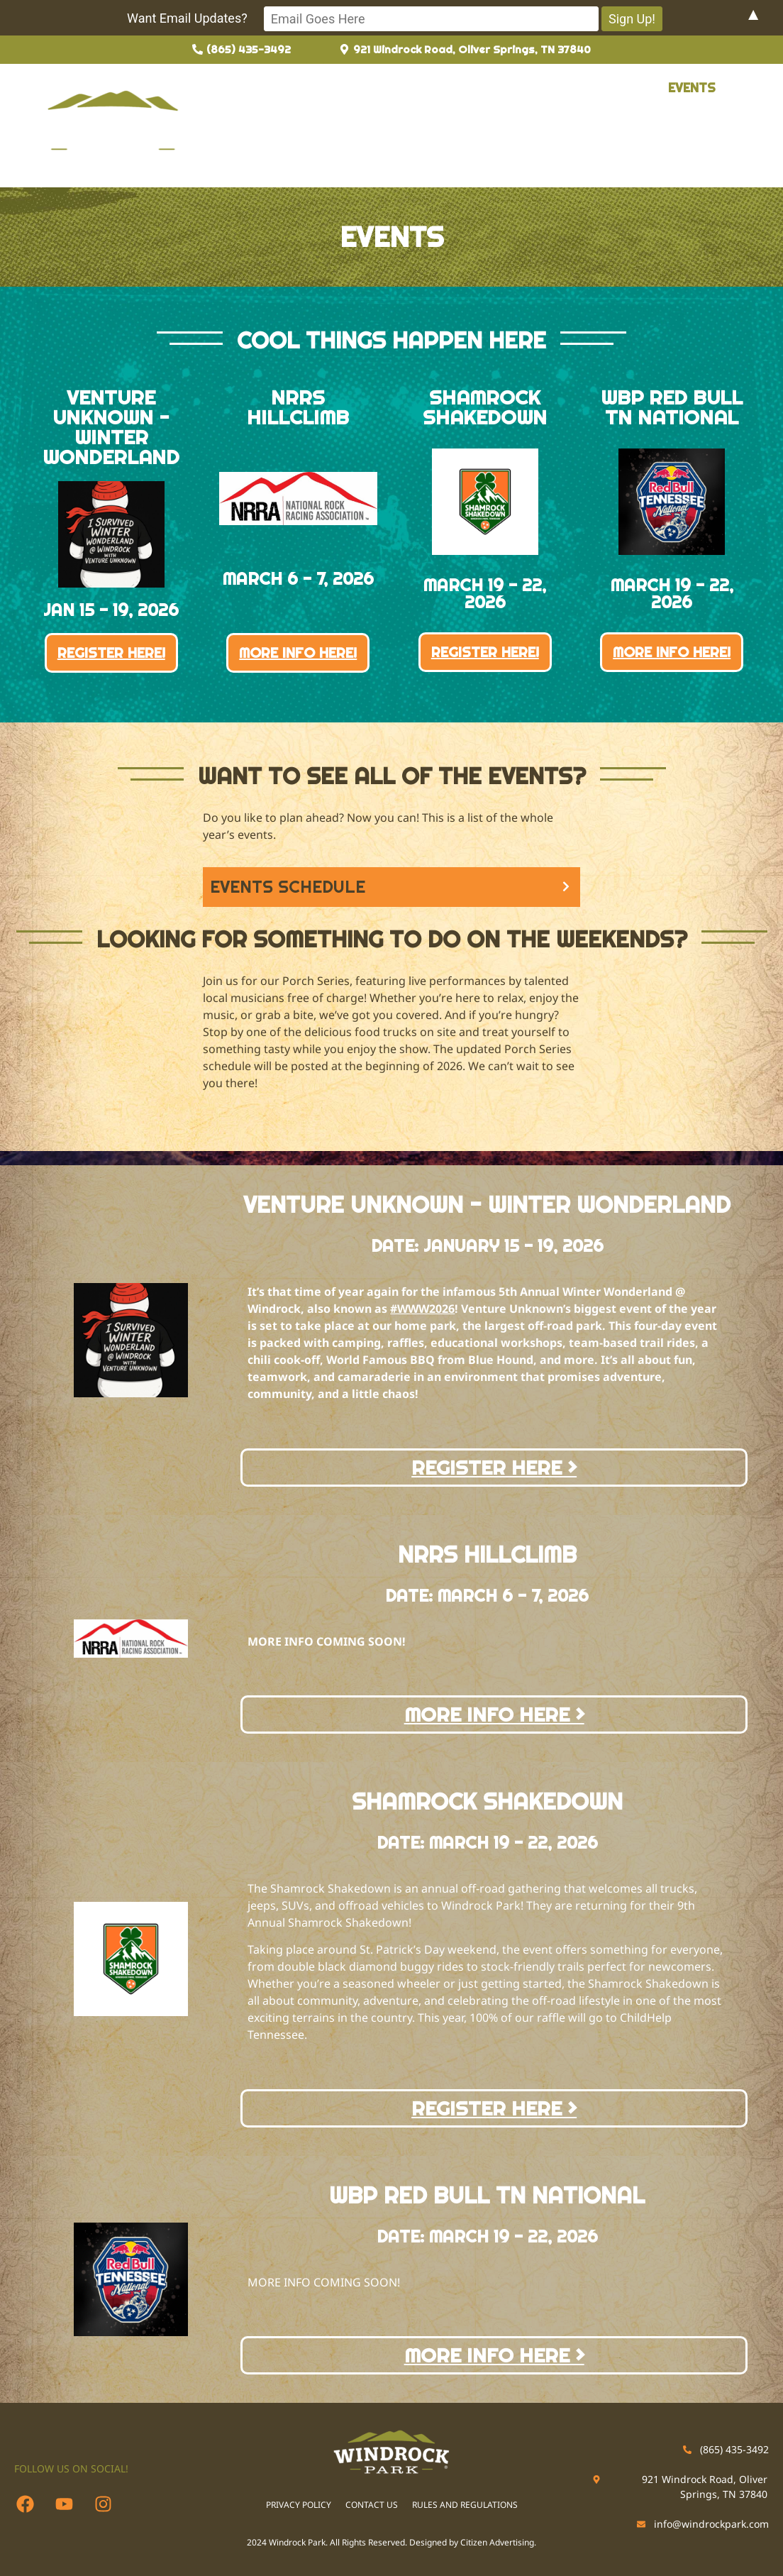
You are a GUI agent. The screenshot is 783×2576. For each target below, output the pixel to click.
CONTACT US (371, 2504)
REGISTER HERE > (494, 1466)
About (264, 87)
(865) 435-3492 (734, 2448)
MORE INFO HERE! (298, 651)
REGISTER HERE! (111, 651)
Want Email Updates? (269, 18)
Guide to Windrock (373, 87)
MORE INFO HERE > (494, 1714)
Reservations (590, 87)
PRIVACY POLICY (298, 2504)
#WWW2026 (422, 1308)
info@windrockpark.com (711, 2523)
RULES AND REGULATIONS (465, 2504)
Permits (486, 87)
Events (689, 87)
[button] (590, 88)
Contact (273, 122)
